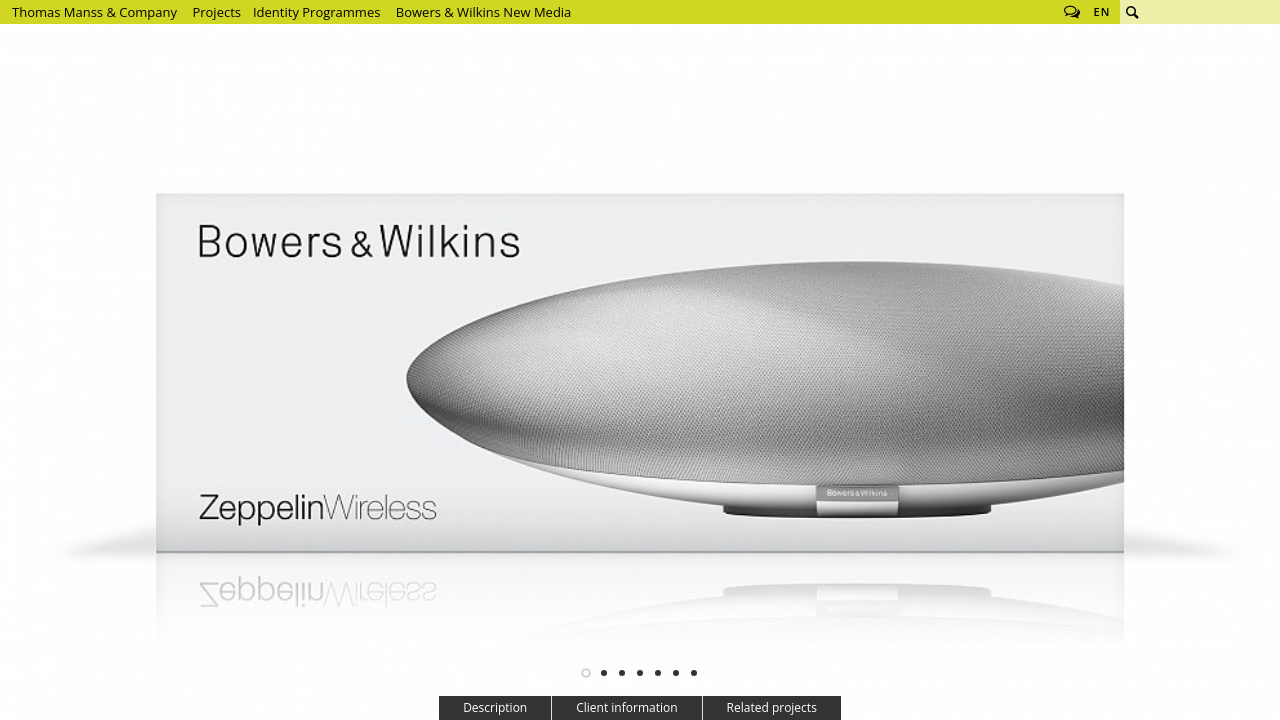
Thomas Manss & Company (94, 12)
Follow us (1072, 12)
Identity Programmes (316, 12)
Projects (216, 12)
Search (1132, 12)
